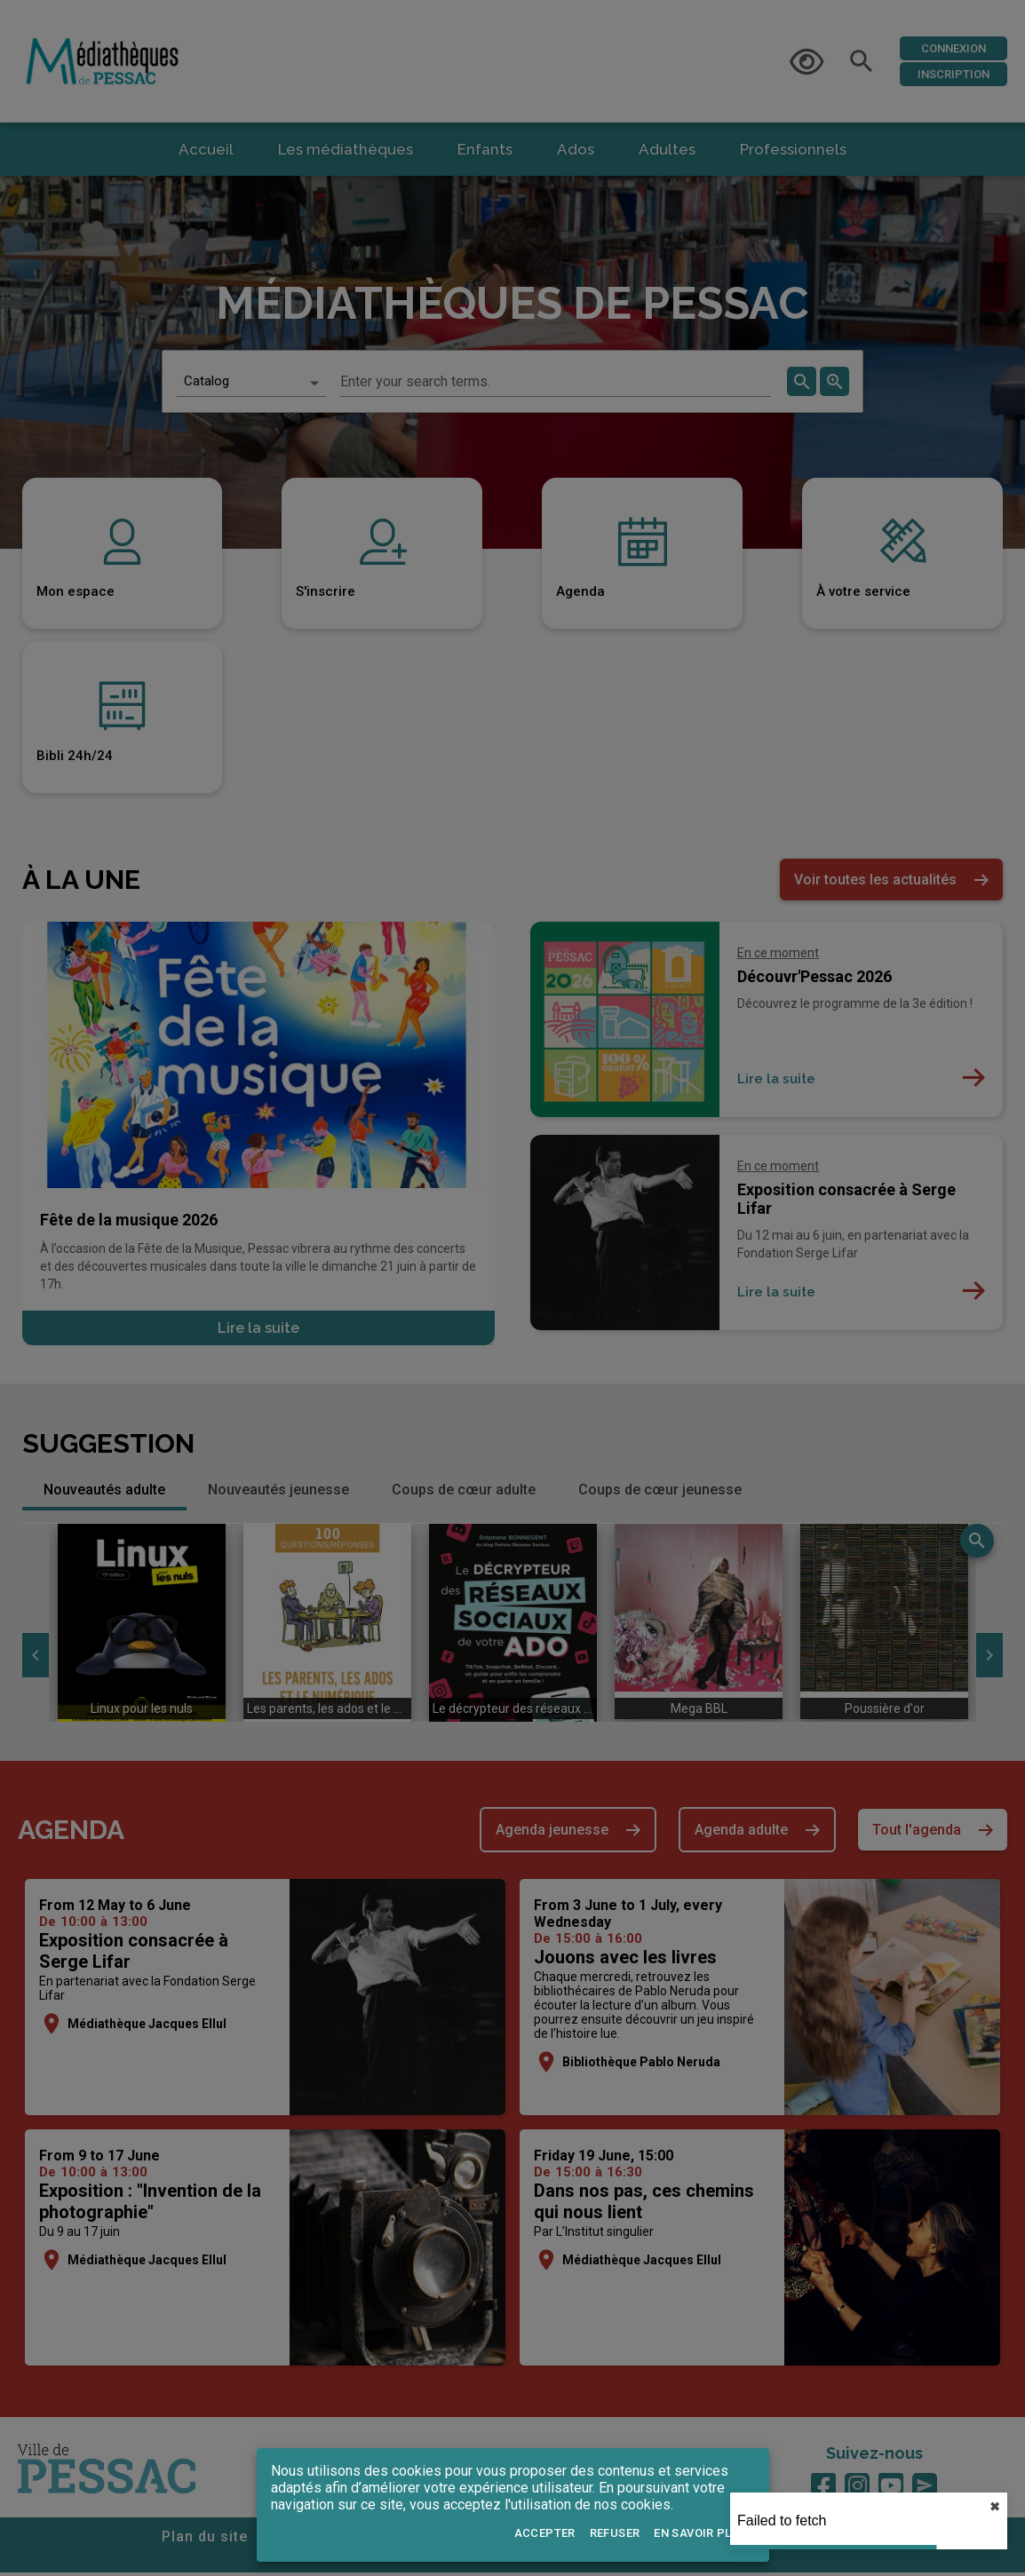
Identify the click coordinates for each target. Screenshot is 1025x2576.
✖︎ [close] (994, 2507)
